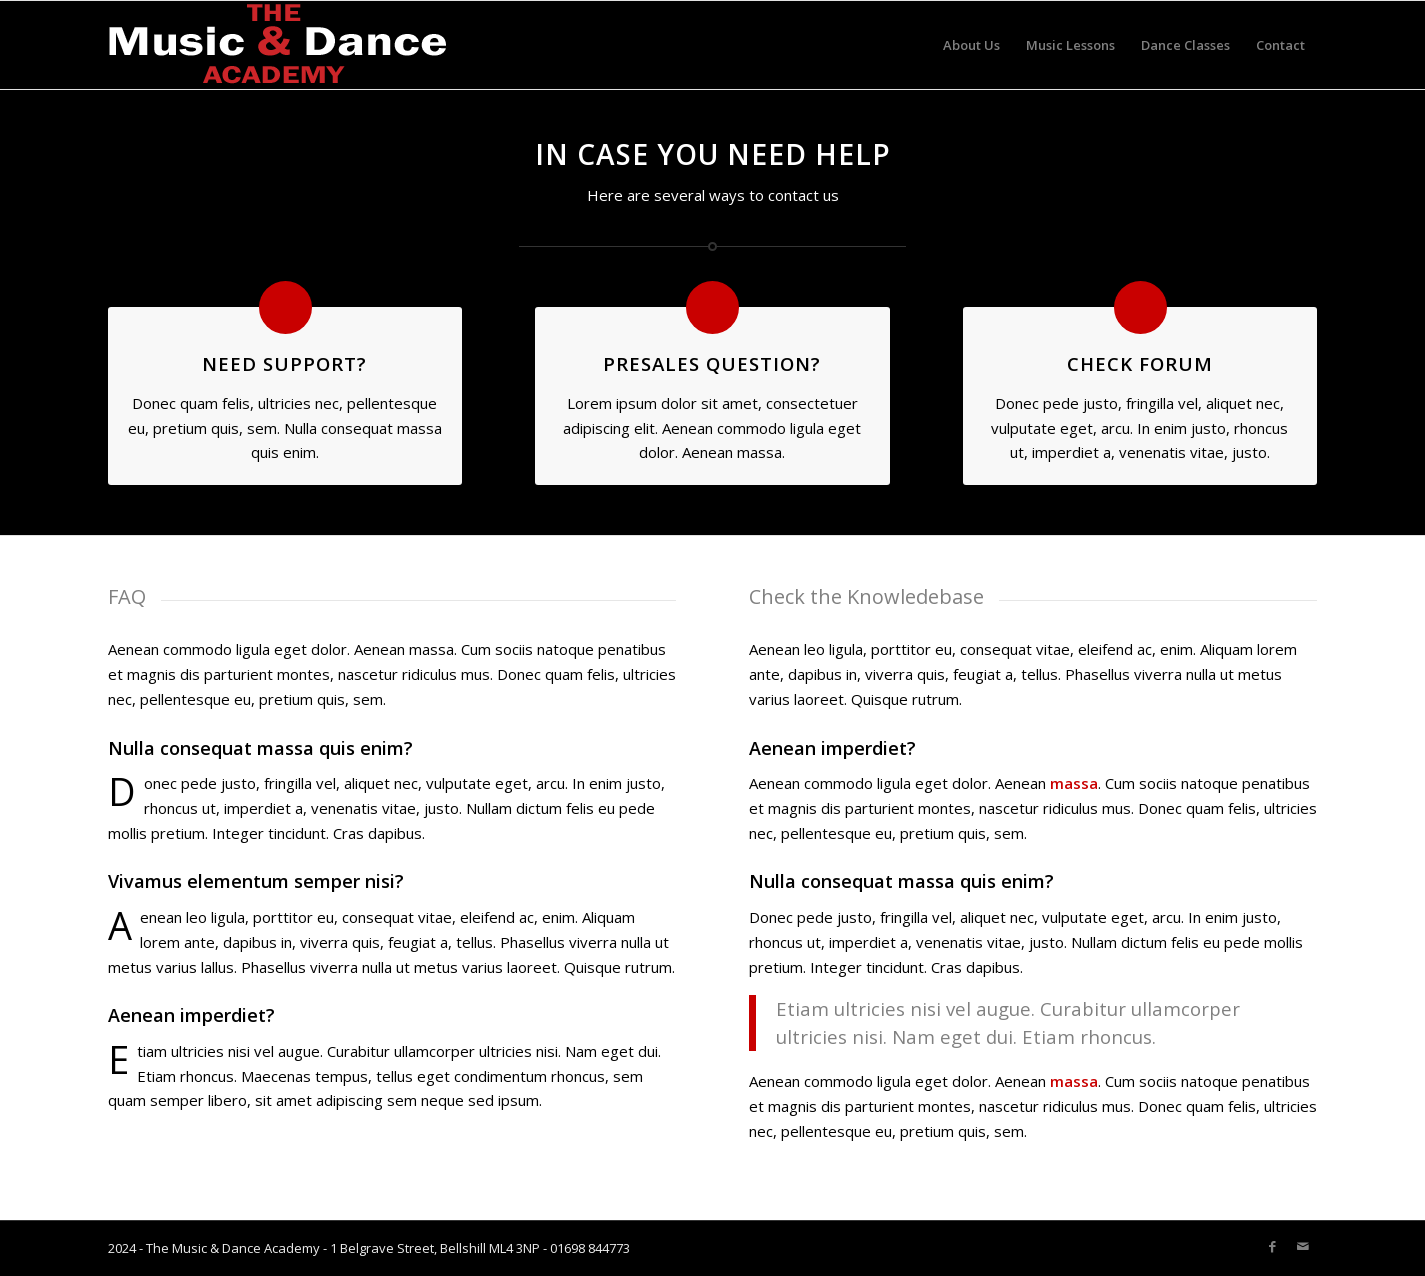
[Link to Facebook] (1273, 1246)
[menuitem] (971, 45)
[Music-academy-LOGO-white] (278, 45)
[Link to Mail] (1303, 1246)
